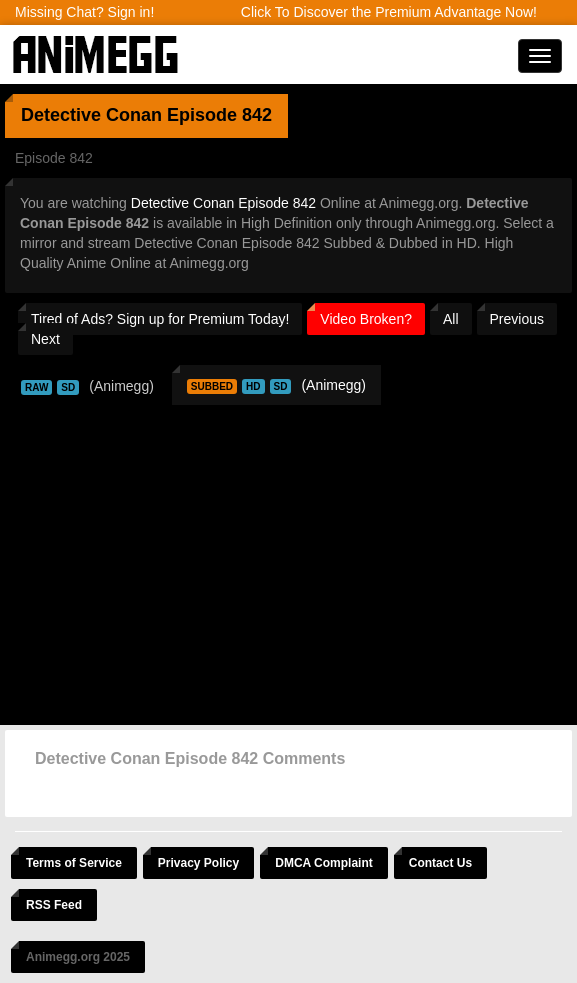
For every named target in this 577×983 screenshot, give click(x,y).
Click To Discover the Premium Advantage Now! (389, 12)
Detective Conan (91, 115)
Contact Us (440, 863)
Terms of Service (74, 863)
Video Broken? (366, 319)
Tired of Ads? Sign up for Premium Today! (160, 319)
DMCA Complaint (324, 863)
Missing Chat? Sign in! (84, 12)
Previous (517, 319)
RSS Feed (54, 905)
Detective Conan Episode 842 (223, 203)
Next (45, 339)
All (451, 319)
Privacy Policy (198, 863)
